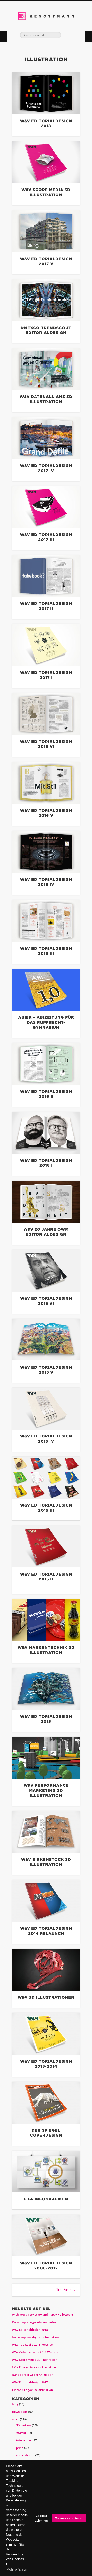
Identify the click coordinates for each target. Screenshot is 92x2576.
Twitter (28, 45)
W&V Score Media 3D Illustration (34, 2360)
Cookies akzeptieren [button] (69, 2518)
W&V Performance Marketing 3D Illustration (46, 1790)
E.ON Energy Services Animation (34, 2367)
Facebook (19, 45)
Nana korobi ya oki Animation (32, 2375)
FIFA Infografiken (46, 2199)
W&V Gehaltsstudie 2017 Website (35, 2352)
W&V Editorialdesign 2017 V (31, 2382)
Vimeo (54, 45)
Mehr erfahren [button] (17, 2569)
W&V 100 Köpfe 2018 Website (32, 2344)
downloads (19, 2412)
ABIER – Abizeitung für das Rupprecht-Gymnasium (46, 1022)
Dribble (71, 45)
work (15, 2419)
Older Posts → (66, 2289)
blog (15, 2404)
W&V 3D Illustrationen (46, 1997)
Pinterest (37, 45)
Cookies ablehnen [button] (41, 2518)
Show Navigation (70, 35)
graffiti (21, 2433)
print (19, 2448)
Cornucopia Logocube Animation (35, 2322)
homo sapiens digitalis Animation (35, 2337)
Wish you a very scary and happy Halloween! (42, 2314)
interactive (23, 2440)
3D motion (23, 2425)
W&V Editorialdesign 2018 (30, 2330)
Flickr (45, 45)
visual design (25, 2455)
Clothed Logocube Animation (32, 2390)
